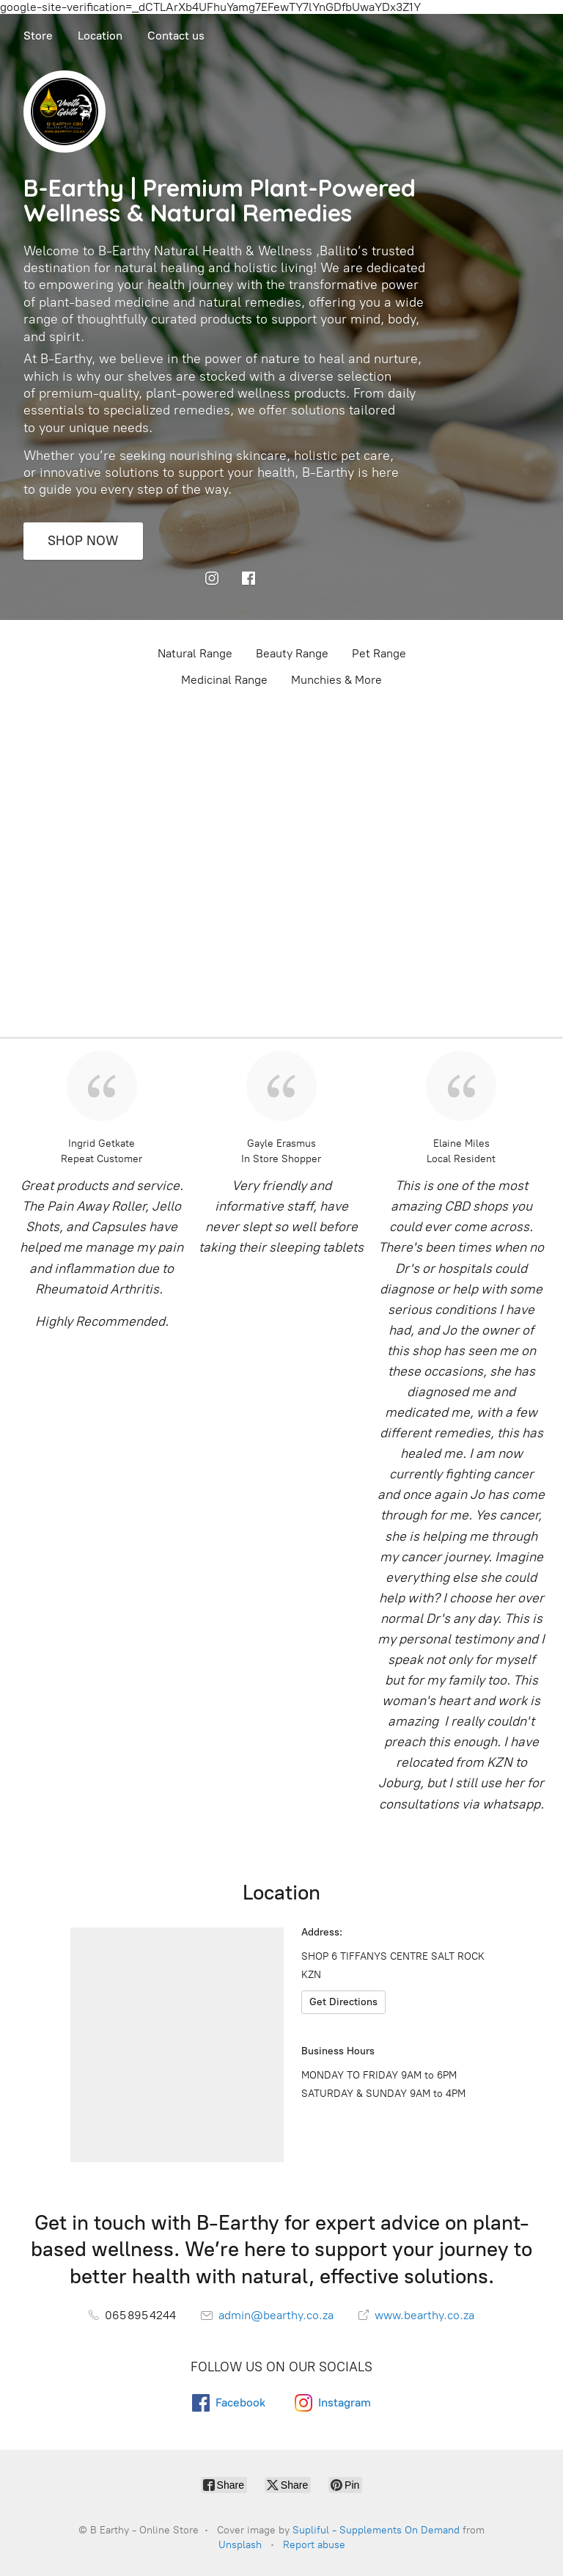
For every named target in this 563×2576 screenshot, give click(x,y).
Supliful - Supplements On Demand (376, 2530)
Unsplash (240, 2545)
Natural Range (195, 653)
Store (38, 36)
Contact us (176, 36)
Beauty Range (292, 653)
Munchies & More (336, 680)
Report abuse (314, 2545)
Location (100, 36)
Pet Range (379, 653)
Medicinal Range (224, 680)
